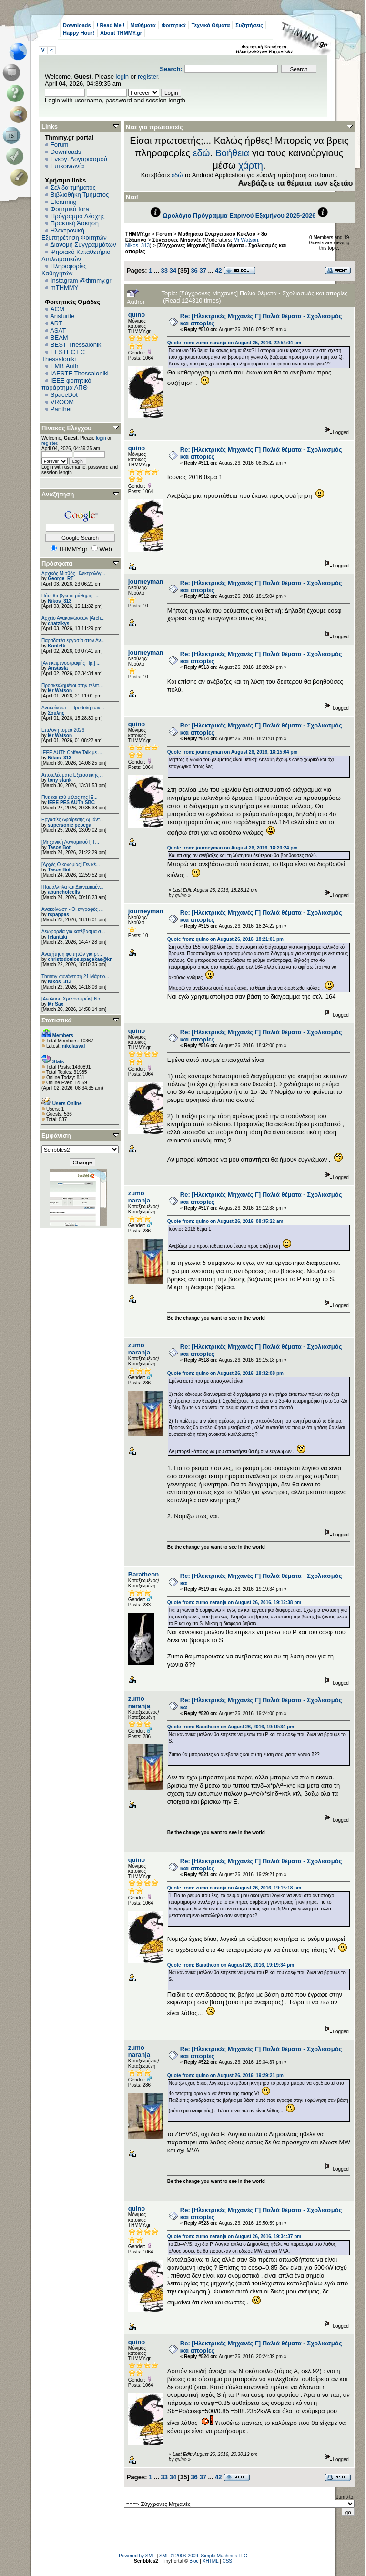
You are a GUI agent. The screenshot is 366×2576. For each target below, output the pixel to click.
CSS (227, 2561)
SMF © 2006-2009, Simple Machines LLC (203, 2555)
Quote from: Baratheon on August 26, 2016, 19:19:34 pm (230, 1726)
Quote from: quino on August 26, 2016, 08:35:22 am (225, 1221)
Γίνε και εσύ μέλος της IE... (69, 797)
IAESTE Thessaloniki (80, 373)
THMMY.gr (137, 234)
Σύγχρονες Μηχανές (177, 239)
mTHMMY (65, 287)
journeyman (145, 581)
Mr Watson (60, 690)
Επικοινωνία (67, 166)
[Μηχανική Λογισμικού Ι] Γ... (70, 842)
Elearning (64, 201)
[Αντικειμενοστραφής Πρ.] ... (71, 663)
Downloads (77, 25)
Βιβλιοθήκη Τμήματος (80, 194)
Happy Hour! (78, 33)
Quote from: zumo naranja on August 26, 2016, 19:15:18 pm (234, 1887)
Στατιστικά (56, 1020)
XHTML (211, 2561)
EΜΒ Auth (65, 366)
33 (164, 270)
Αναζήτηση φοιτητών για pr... (71, 954)
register (148, 76)
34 (173, 270)
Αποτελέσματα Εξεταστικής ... (72, 775)
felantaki (57, 936)
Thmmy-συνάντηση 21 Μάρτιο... (75, 976)
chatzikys (58, 623)
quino (136, 314)
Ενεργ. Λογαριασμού (79, 158)
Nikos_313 (59, 601)
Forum (60, 144)
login (122, 76)
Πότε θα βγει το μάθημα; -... (70, 595)
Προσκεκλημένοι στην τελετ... (72, 685)
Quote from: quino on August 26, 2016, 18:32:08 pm (225, 1373)
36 (194, 270)
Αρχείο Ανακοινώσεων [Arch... (73, 618)
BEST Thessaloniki (76, 344)
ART (56, 323)
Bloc (193, 2561)
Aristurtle (62, 316)
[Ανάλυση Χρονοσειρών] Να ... (73, 998)
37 (202, 270)
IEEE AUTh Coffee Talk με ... (71, 752)
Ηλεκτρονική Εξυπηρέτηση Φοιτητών (74, 234)
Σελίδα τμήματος (73, 187)
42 (218, 270)
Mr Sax (55, 1004)
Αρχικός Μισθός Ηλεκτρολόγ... (73, 573)
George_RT (60, 578)
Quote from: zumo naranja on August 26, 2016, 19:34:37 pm (234, 2236)
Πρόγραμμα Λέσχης (78, 216)
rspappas (58, 914)
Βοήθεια (232, 153)
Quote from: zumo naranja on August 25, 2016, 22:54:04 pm (234, 342)
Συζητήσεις (249, 25)
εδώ (201, 153)
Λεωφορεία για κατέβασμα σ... (73, 931)
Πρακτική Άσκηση (75, 223)
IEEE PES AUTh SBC (71, 802)
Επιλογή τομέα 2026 (62, 730)
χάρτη (250, 165)
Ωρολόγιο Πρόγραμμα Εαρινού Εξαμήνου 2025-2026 (239, 215)
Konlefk (56, 645)
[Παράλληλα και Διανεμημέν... (72, 886)
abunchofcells (64, 892)
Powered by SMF (137, 2555)
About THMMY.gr (121, 33)
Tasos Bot (59, 847)
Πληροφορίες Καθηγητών (64, 270)
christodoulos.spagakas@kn (80, 959)
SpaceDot (64, 394)
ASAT (58, 330)
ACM (57, 309)
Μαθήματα (142, 25)
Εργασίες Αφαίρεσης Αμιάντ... (72, 819)
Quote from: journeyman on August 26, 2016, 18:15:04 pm (232, 752)
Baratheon (143, 1574)
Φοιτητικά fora (70, 208)
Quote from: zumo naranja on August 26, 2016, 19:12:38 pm (234, 1602)
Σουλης (56, 713)
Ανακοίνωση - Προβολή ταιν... (72, 707)
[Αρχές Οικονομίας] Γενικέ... (70, 864)
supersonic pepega (69, 825)
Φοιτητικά (174, 25)
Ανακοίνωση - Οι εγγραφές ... (72, 909)
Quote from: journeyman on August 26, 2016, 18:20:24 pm (232, 847)
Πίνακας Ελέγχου (66, 428)
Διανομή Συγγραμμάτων (83, 244)
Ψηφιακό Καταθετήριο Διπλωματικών (75, 255)
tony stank (59, 780)
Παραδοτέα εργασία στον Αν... (73, 640)
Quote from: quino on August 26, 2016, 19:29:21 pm (225, 2075)
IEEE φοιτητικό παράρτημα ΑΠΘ (66, 384)
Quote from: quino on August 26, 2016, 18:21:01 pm (225, 939)
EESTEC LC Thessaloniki (63, 355)
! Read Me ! (111, 25)
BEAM (59, 337)
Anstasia (58, 668)
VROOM (62, 401)
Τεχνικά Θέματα (211, 25)
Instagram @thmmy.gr (81, 280)
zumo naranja (139, 1197)
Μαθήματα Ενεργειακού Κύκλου (216, 234)
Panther (61, 409)
